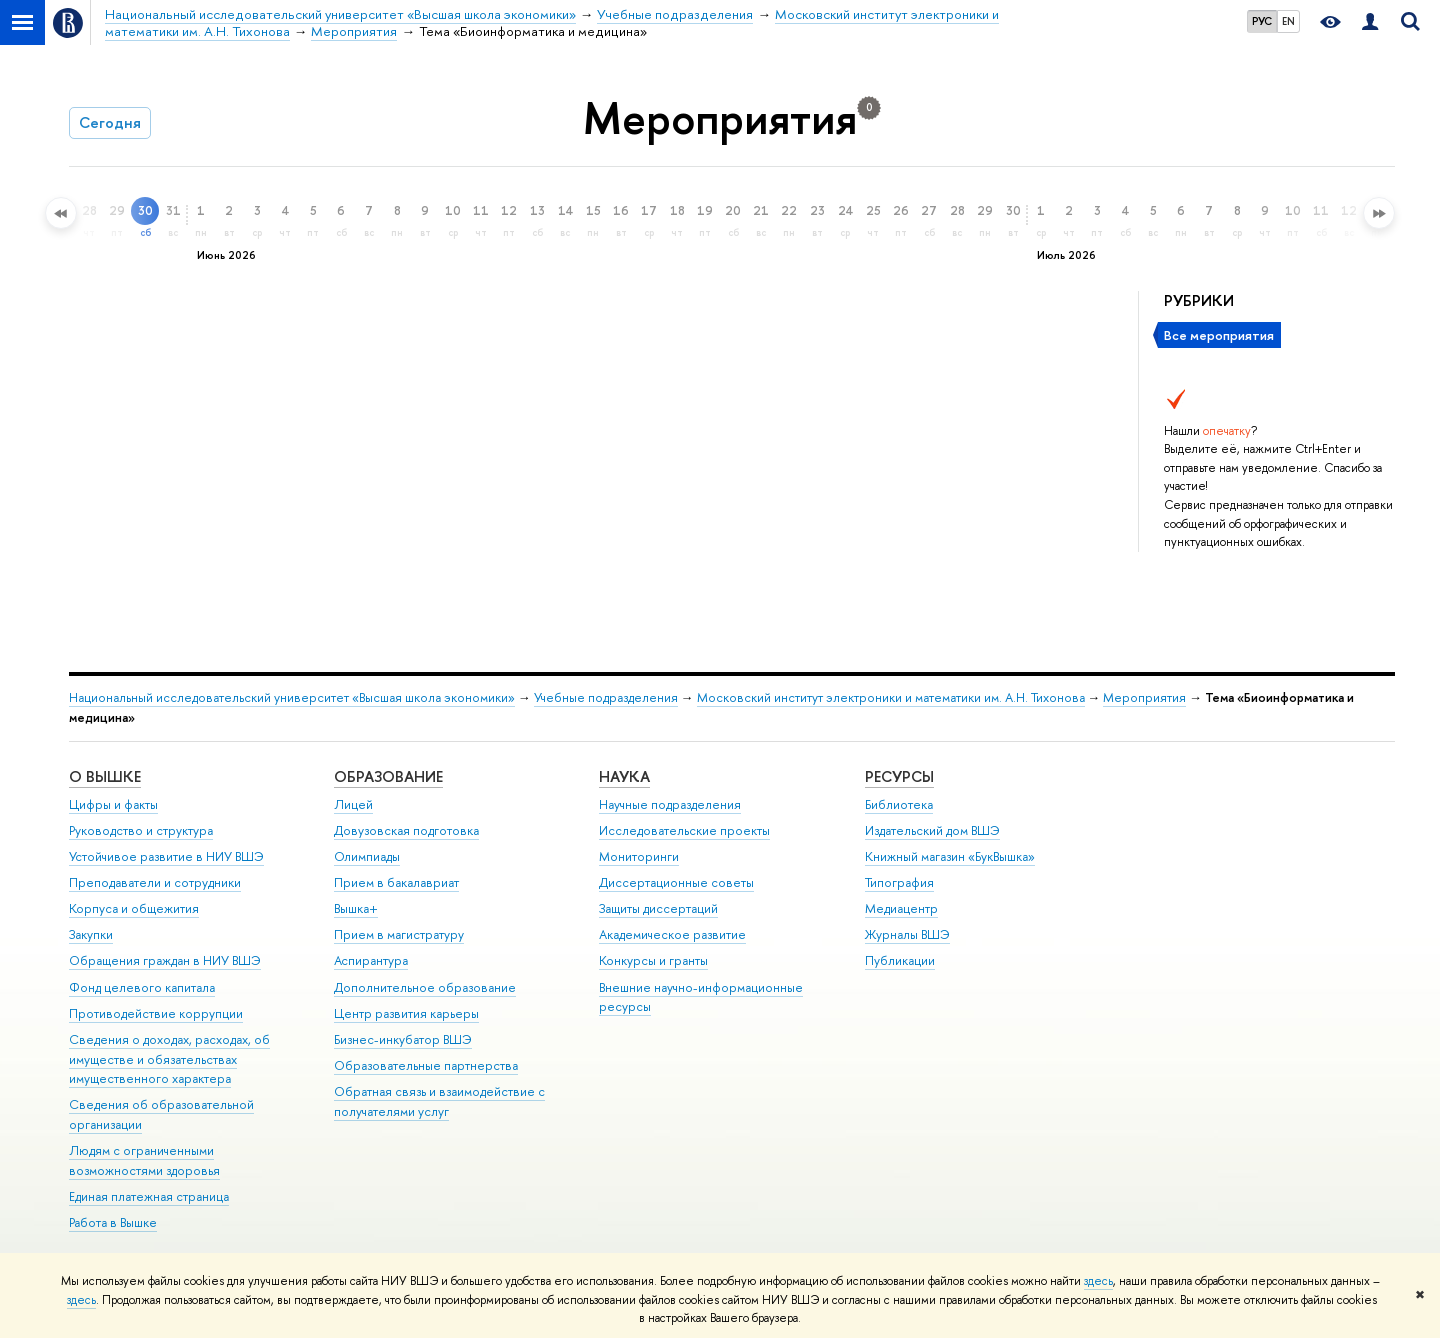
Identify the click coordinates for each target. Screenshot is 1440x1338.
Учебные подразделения (606, 697)
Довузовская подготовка (406, 830)
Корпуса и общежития (134, 908)
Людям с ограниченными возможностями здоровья (144, 1160)
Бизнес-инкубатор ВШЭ (403, 1039)
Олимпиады (367, 856)
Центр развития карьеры (406, 1013)
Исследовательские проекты (684, 830)
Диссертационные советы (676, 882)
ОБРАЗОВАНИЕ (388, 776)
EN (1288, 21)
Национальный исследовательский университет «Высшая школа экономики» (292, 697)
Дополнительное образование (425, 987)
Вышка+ (356, 908)
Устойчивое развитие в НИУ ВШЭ (166, 856)
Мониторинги (639, 856)
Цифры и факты (113, 804)
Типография (899, 882)
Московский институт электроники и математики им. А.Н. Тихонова (891, 697)
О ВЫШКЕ (105, 776)
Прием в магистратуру (399, 934)
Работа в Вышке (113, 1222)
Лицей (353, 804)
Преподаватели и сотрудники (155, 882)
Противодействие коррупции (156, 1013)
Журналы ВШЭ (907, 934)
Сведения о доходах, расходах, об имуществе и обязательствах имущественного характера (169, 1059)
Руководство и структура (141, 830)
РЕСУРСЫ (899, 776)
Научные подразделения (670, 804)
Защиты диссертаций (658, 908)
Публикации (900, 960)
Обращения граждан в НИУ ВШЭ (165, 960)
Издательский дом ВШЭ (932, 830)
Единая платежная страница (149, 1196)
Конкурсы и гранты (653, 960)
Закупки (91, 934)
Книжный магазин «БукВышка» (950, 856)
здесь (1098, 1281)
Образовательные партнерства (426, 1065)
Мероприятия (1144, 697)
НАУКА (624, 776)
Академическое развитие (672, 934)
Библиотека (899, 804)
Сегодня (110, 122)
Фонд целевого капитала (142, 987)
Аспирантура (371, 960)
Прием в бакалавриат (396, 882)
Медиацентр (901, 908)
